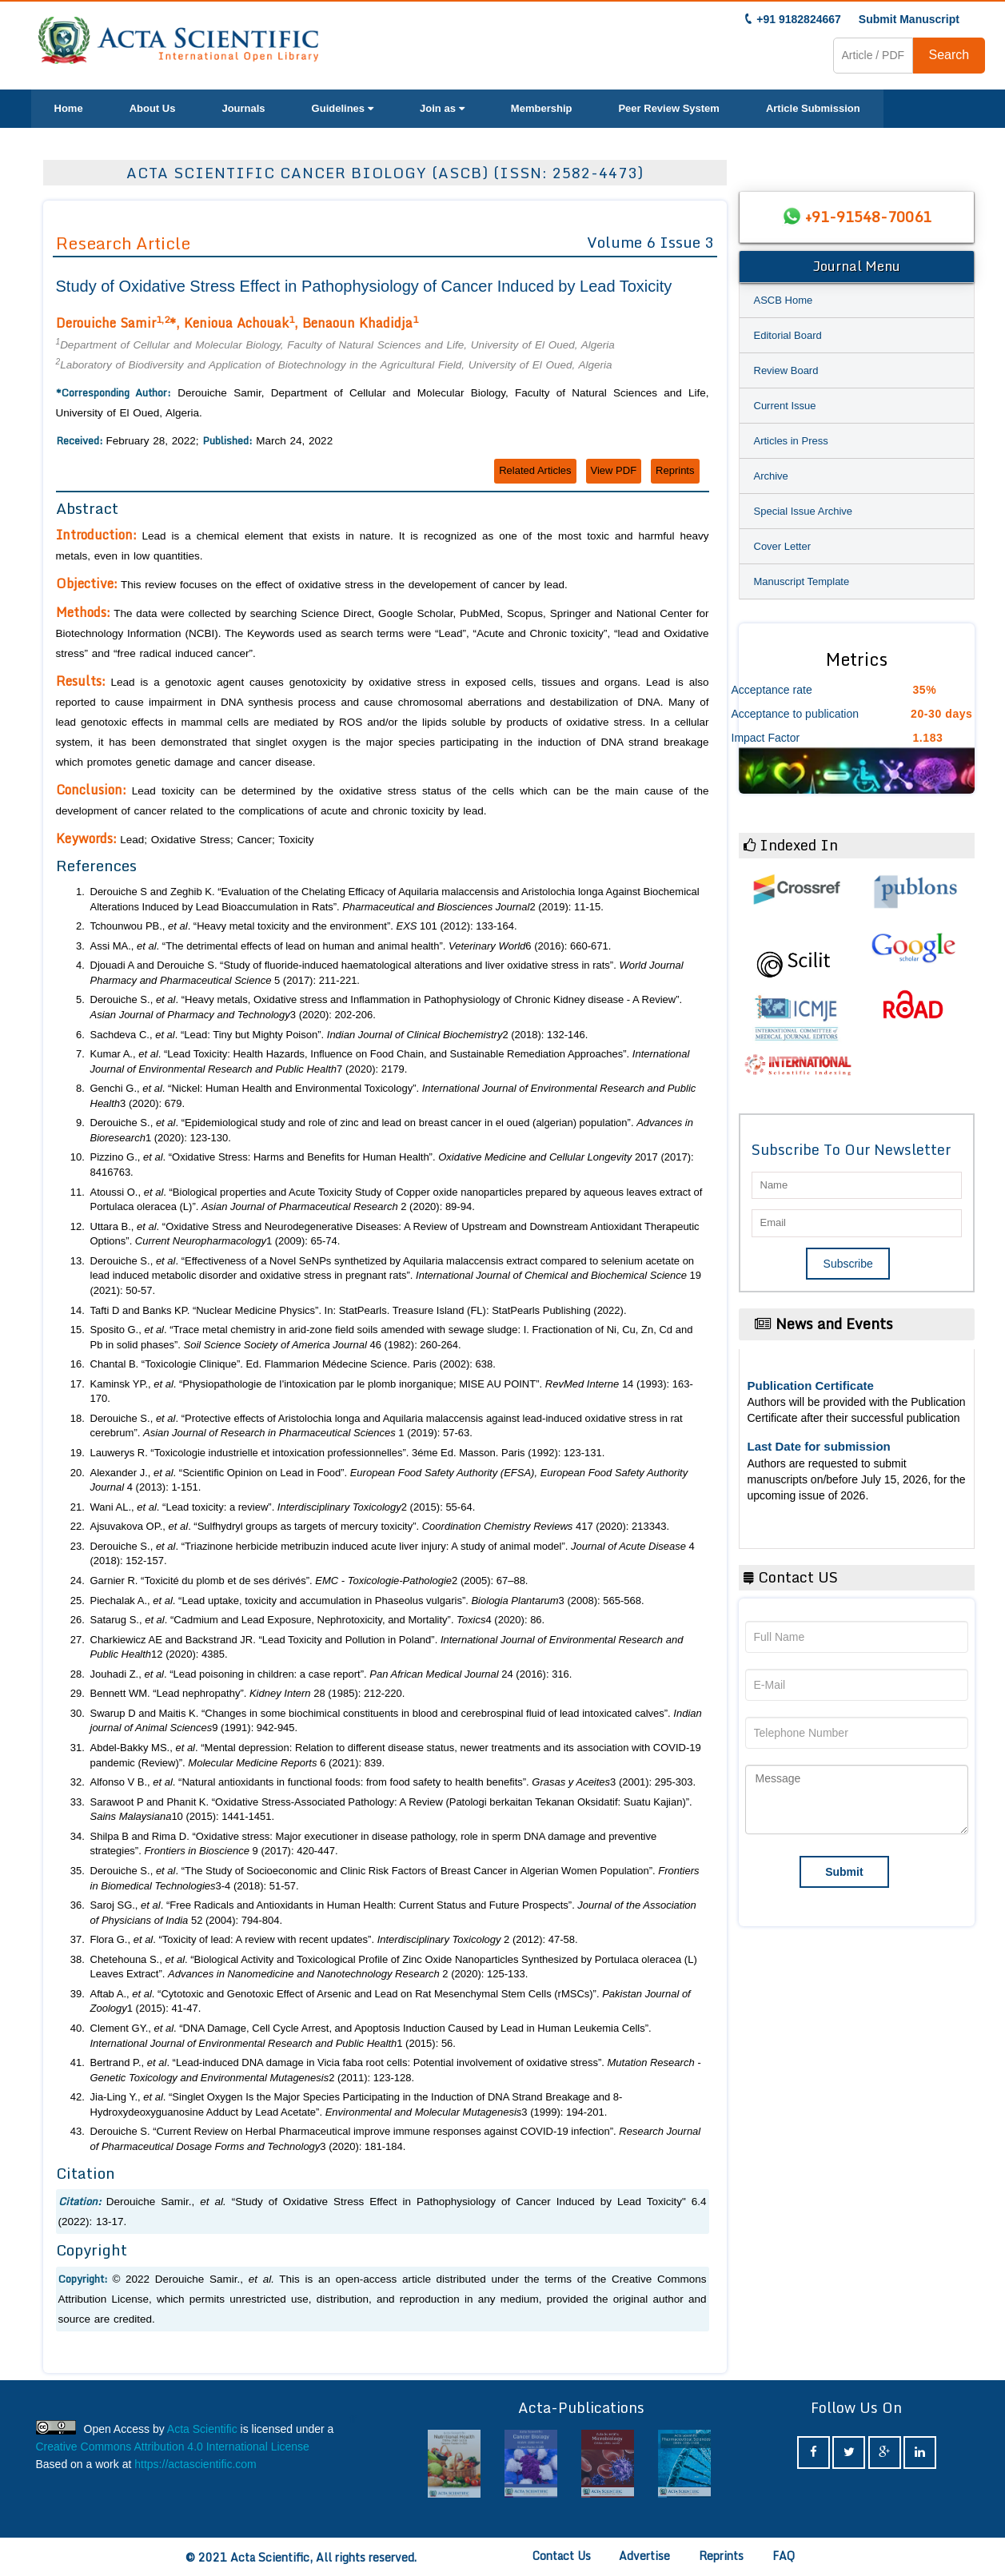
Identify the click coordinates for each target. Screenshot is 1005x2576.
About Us (153, 108)
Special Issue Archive (803, 511)
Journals (243, 108)
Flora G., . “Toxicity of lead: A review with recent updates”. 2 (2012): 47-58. (334, 1939)
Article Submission (813, 108)
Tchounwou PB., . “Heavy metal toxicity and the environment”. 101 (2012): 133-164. (303, 926)
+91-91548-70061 (868, 217)
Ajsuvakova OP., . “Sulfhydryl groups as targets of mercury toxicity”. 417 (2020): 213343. (380, 1526)
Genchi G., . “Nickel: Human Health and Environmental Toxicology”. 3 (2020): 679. (393, 1095)
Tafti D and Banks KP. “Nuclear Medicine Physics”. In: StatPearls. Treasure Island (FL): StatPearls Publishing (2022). (358, 1310)
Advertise (644, 2555)
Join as (442, 108)
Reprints (675, 470)
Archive (771, 476)
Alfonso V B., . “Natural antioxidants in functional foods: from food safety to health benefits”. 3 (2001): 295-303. (393, 1782)
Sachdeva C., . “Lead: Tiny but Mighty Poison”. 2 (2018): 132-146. (339, 1035)
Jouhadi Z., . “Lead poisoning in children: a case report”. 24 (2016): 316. (331, 1674)
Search (949, 55)
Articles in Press (791, 441)
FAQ (783, 2555)
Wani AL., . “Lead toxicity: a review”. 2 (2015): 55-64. (283, 1507)
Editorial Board (788, 335)
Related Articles (535, 470)
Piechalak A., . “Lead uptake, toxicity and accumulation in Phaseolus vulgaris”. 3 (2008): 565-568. (367, 1601)
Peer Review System (668, 108)
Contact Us (561, 2555)
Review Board (786, 370)
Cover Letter (783, 546)
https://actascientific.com (195, 2464)
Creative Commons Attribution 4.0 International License (172, 2446)
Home (68, 108)
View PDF (614, 470)
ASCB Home (783, 300)
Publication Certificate (811, 1385)
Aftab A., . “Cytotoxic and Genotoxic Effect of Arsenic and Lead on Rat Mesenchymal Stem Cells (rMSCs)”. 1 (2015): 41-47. (390, 2001)
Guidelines (342, 108)
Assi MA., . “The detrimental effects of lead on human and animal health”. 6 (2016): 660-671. (351, 946)
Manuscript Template (802, 581)
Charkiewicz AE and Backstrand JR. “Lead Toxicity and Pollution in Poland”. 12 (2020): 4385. (387, 1647)
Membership (541, 108)
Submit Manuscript (909, 19)
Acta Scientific (202, 2429)
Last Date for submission (819, 1446)
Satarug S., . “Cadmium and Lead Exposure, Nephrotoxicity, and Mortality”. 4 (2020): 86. (317, 1620)
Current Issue (785, 406)
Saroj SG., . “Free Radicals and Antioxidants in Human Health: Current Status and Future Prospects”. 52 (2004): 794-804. (393, 1912)
